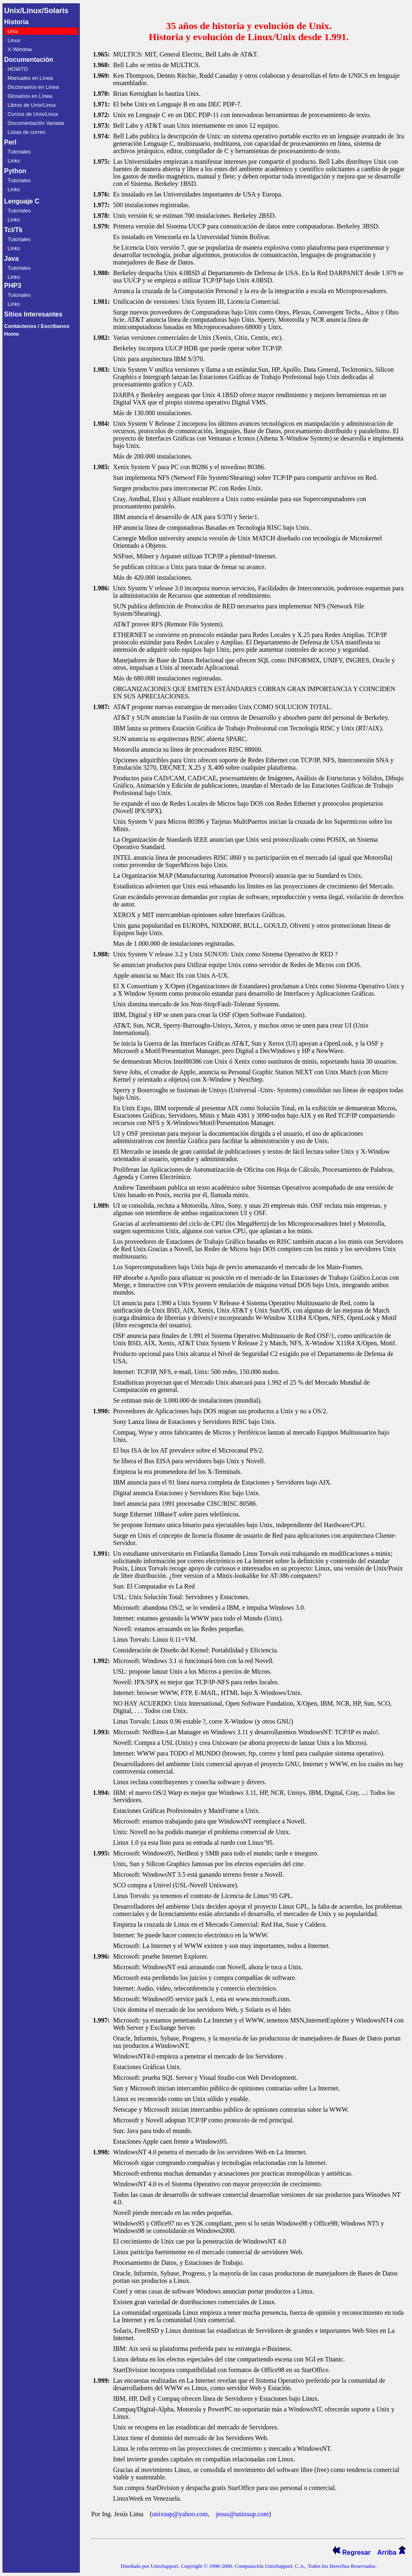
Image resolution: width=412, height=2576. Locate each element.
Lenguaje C (21, 201)
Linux (13, 40)
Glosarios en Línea (29, 96)
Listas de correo (26, 132)
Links (13, 161)
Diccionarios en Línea (33, 87)
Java (11, 258)
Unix (12, 31)
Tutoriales (19, 152)
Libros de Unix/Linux (31, 105)
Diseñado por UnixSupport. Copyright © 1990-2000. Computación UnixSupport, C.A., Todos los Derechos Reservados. (249, 2566)
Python (15, 170)
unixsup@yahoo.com (180, 2513)
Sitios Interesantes (33, 314)
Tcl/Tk (13, 229)
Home (11, 334)
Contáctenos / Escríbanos (37, 326)
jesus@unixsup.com (242, 2513)
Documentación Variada (35, 123)
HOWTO (17, 69)
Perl (10, 142)
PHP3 (12, 285)
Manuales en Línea (30, 78)
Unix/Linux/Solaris (36, 11)
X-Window (19, 49)
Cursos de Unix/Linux (32, 114)
